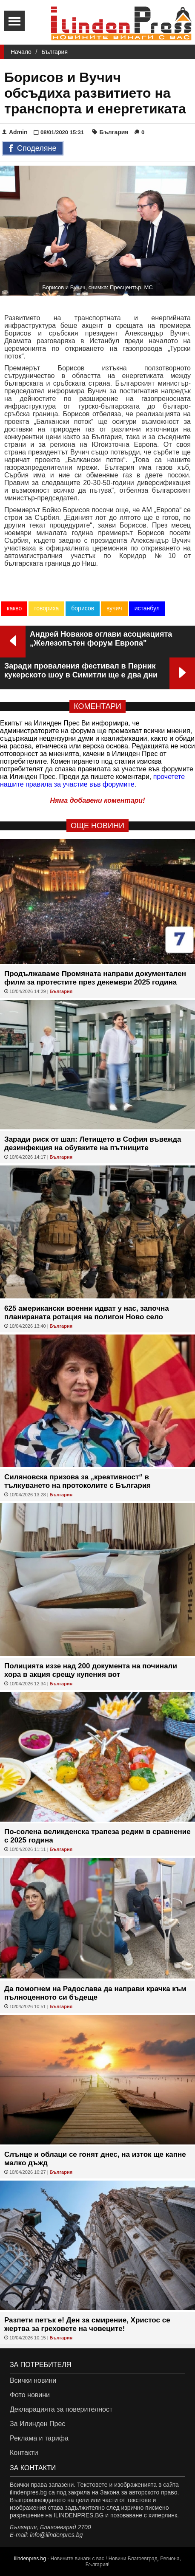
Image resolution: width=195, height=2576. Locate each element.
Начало (21, 51)
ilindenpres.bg (30, 2559)
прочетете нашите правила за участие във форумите (92, 780)
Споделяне (32, 149)
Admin (15, 132)
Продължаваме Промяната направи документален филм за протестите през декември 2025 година (95, 978)
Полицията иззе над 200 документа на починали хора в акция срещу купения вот (90, 1670)
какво (14, 608)
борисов (82, 608)
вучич (114, 608)
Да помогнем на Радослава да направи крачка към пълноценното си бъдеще (95, 1993)
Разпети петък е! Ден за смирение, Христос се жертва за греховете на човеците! (87, 2324)
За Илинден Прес (37, 2423)
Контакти (24, 2452)
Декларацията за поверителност (61, 2409)
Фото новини (30, 2394)
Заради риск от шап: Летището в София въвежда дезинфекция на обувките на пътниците (92, 1143)
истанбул (147, 608)
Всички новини (33, 2380)
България (54, 51)
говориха (46, 608)
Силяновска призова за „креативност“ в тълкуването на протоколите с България (77, 1481)
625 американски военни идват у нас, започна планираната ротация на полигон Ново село (86, 1312)
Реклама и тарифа (39, 2438)
